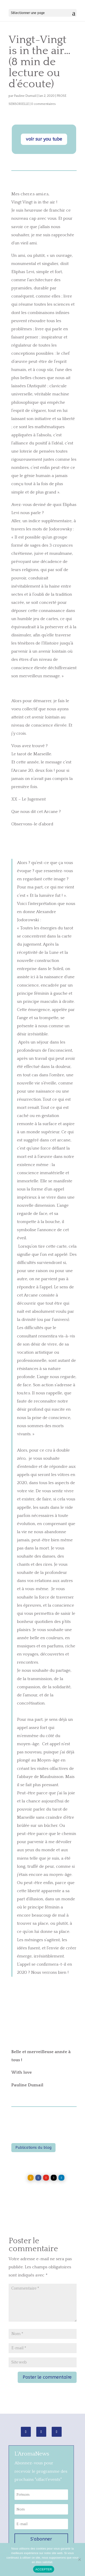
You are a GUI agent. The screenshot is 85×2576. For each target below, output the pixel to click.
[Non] (79, 2559)
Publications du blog (33, 2147)
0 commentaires (43, 104)
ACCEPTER (43, 2569)
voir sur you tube (44, 139)
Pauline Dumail (25, 96)
